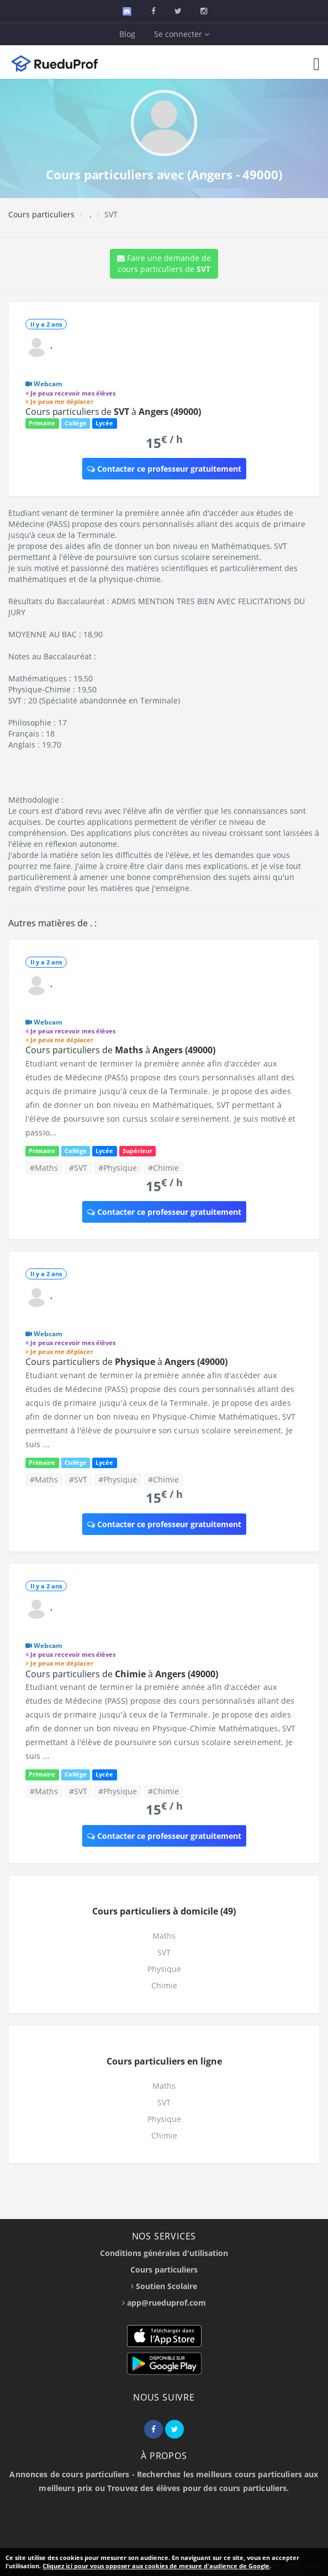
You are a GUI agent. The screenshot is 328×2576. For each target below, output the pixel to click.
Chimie (164, 1985)
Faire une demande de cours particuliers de (164, 263)
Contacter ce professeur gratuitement (164, 468)
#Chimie (163, 1167)
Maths (164, 1935)
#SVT (78, 1167)
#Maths (44, 1167)
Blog (127, 34)
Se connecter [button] (181, 34)
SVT (164, 1952)
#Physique (117, 1167)
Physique (164, 1969)
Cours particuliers (41, 214)
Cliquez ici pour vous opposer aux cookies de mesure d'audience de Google (156, 2566)
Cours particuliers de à (113, 412)
